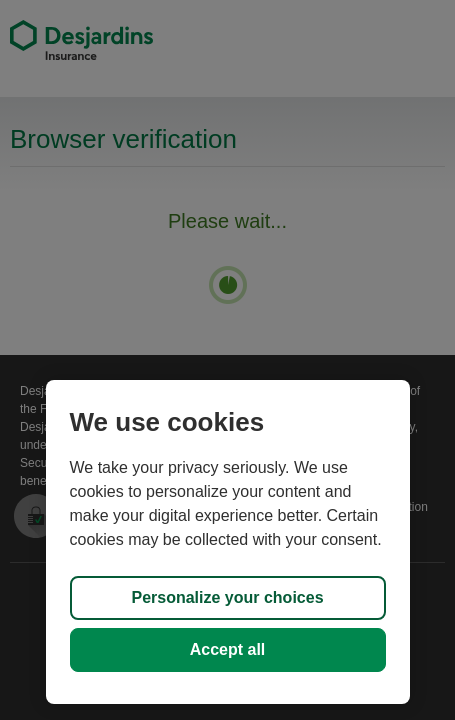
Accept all (228, 649)
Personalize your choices (227, 597)
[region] (228, 542)
